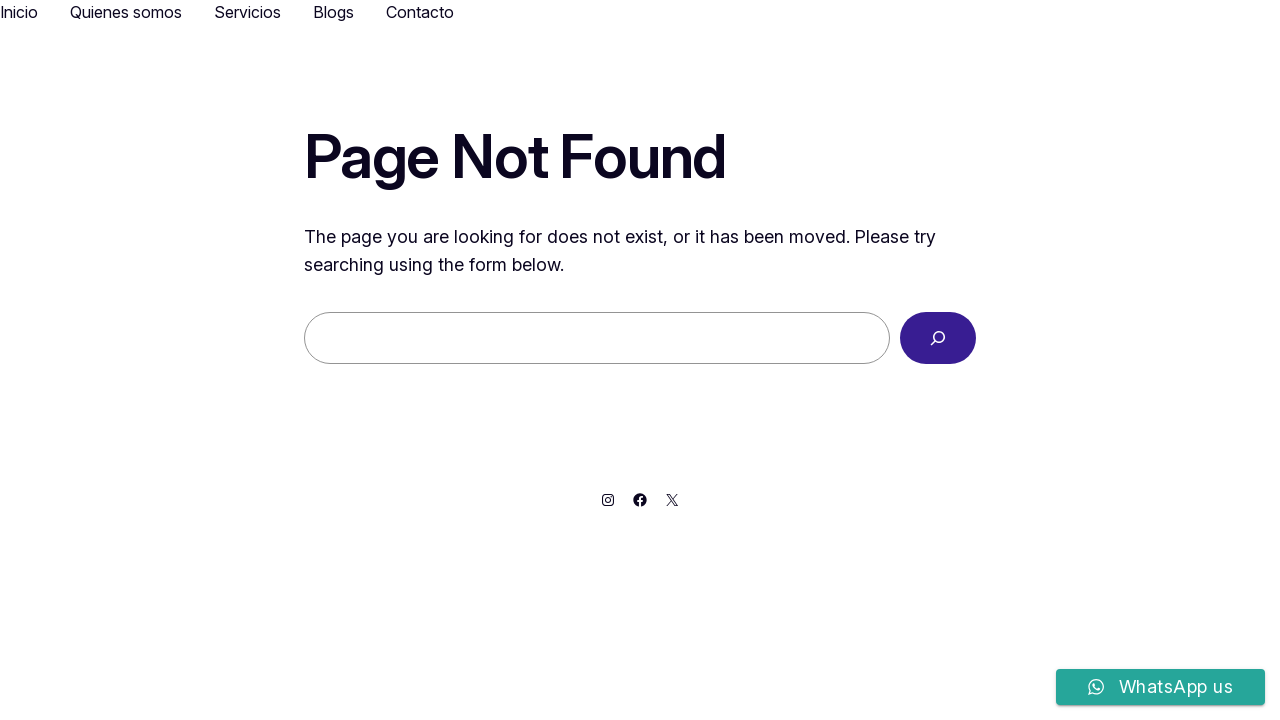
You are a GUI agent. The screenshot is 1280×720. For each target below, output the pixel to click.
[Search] (938, 338)
